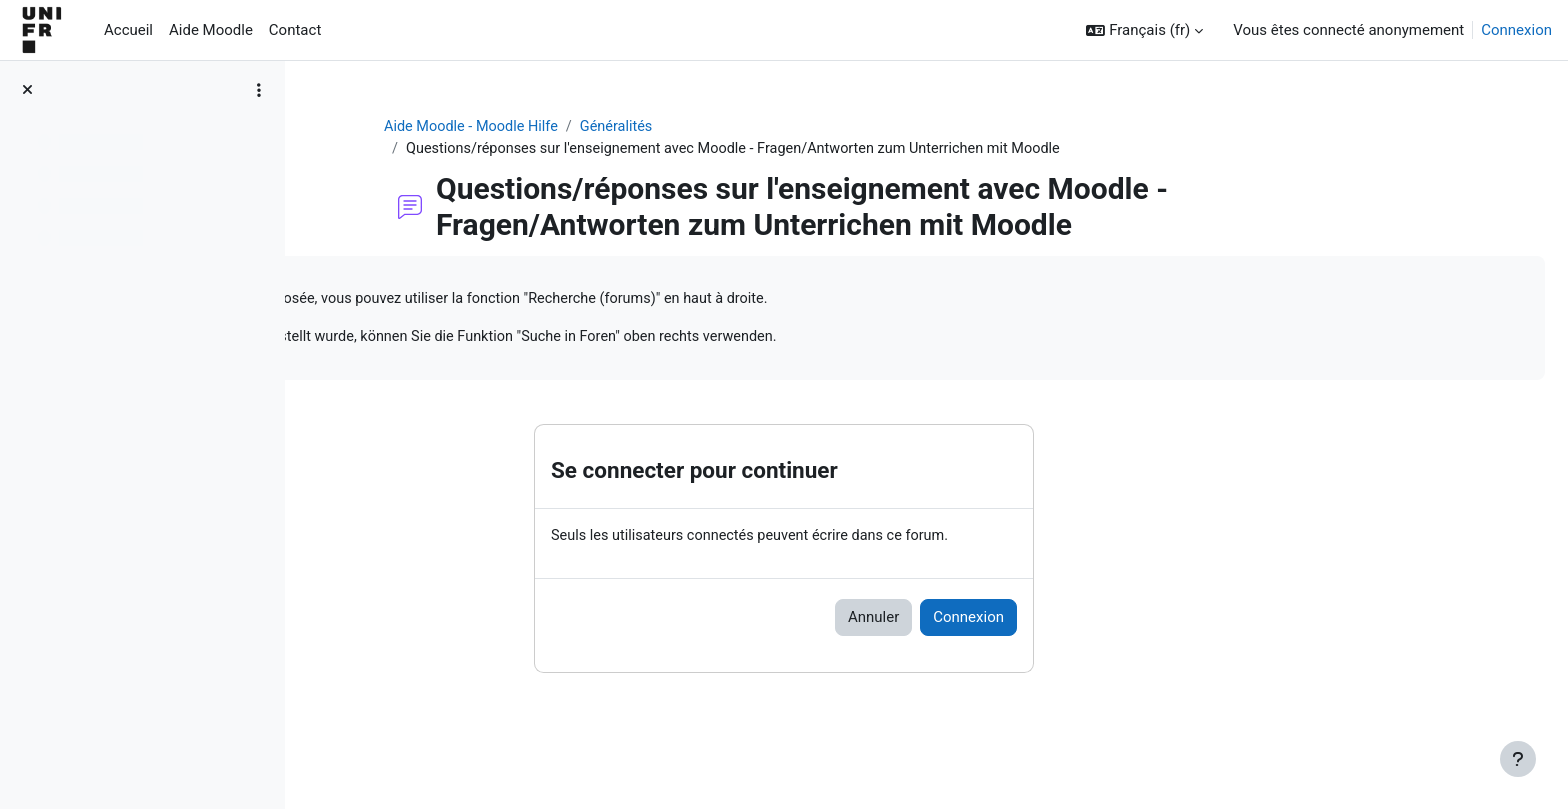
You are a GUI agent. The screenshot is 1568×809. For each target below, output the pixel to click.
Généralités (750, 127)
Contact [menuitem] (295, 30)
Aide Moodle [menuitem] (211, 30)
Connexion (1516, 30)
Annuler (999, 622)
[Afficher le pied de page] (1518, 759)
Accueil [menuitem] (128, 30)
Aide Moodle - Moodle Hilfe (601, 127)
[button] (1144, 30)
